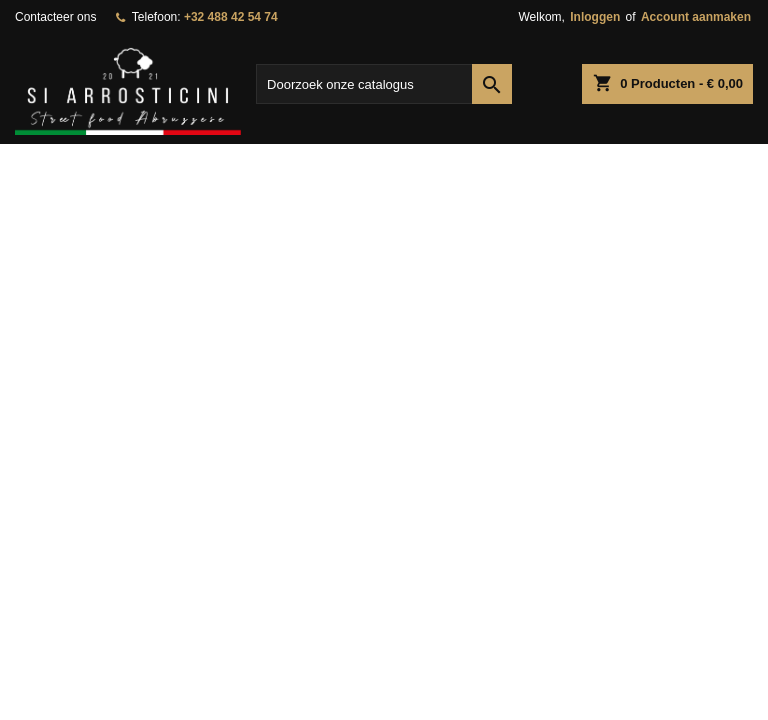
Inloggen (595, 17)
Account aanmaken (696, 17)
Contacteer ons (55, 17)
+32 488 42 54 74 (231, 17)
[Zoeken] (384, 84)
